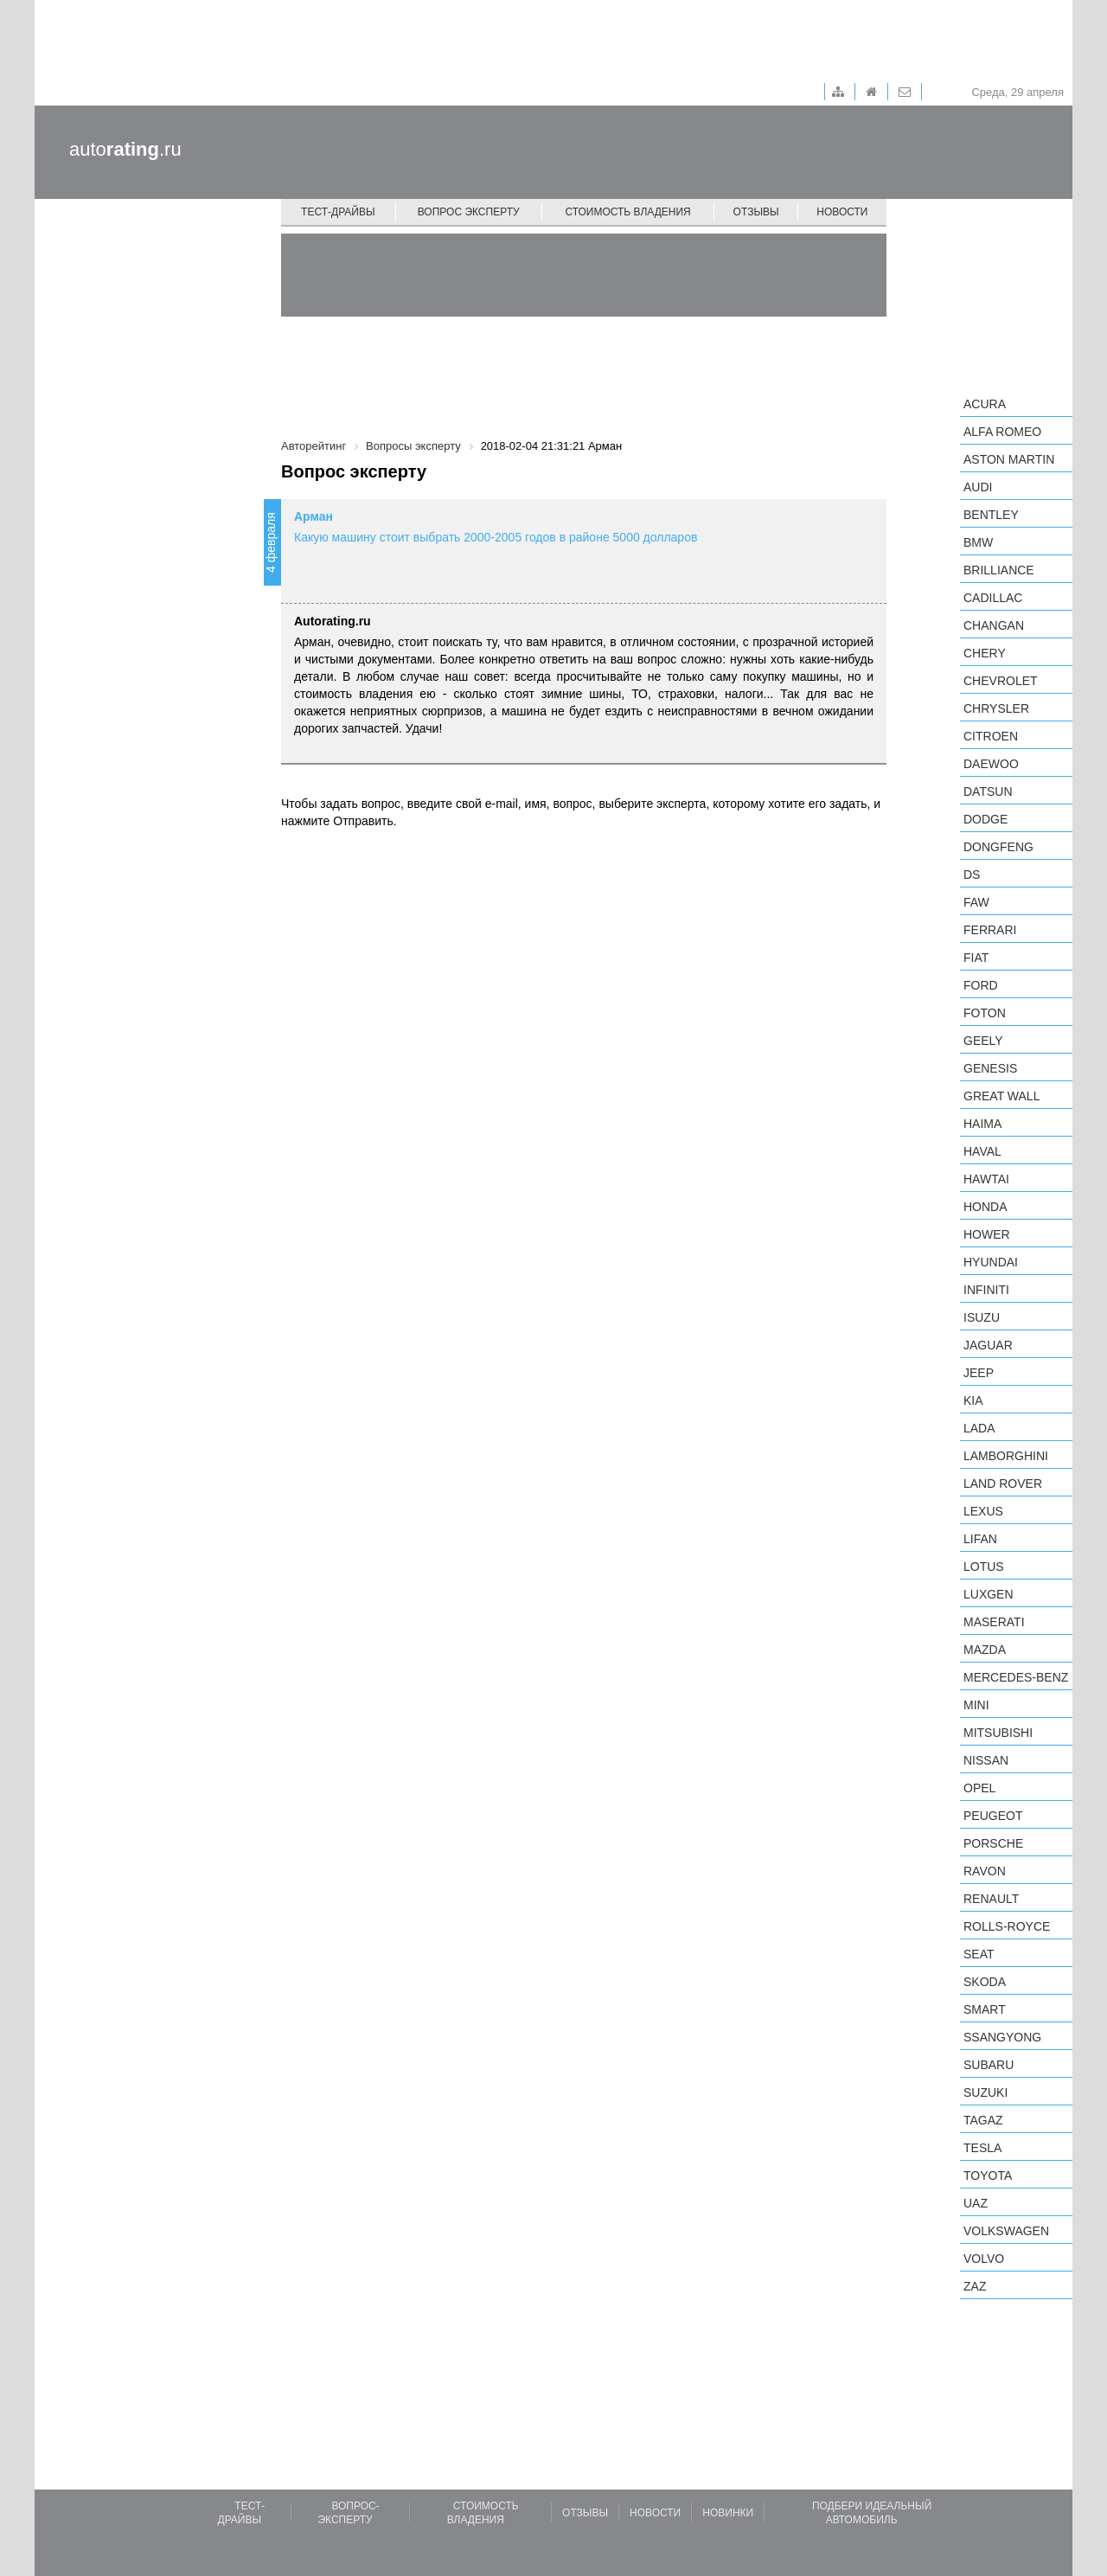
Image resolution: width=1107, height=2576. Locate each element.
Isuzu (981, 1317)
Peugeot (992, 1816)
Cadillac (992, 598)
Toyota (987, 2175)
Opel (979, 1788)
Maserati (994, 1622)
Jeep (978, 1373)
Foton (984, 1013)
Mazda (984, 1649)
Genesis (990, 1068)
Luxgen (988, 1594)
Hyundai (990, 1262)
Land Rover (1002, 1483)
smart (984, 2009)
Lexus (983, 1511)
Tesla (982, 2148)
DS (971, 874)
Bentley (991, 515)
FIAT (976, 957)
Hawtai (986, 1179)
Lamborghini (1005, 1456)
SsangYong (1002, 2037)
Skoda (984, 1982)
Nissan (985, 1760)
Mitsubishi (998, 1733)
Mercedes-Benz (1015, 1677)
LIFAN (980, 1539)
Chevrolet (1000, 681)
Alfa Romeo (1002, 432)
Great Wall (1001, 1096)
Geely (983, 1041)
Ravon (984, 1871)
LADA (979, 1428)
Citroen (990, 736)
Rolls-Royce (1006, 1926)
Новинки (727, 2513)
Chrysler (996, 708)
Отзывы (756, 212)
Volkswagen (1006, 2231)
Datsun (988, 791)
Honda (985, 1207)
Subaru (988, 2065)
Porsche (993, 1843)
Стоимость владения (627, 212)
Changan (993, 625)
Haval (982, 1151)
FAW (976, 902)
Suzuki (985, 2092)
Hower (986, 1234)
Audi (977, 487)
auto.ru (125, 149)
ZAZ (974, 2286)
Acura (984, 404)
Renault (991, 1899)
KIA (973, 1400)
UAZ (975, 2203)
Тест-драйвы (338, 212)
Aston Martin (1008, 459)
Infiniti (986, 1290)
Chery (984, 653)
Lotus (983, 1566)
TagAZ (983, 2120)
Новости (841, 212)
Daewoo (991, 764)
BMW (978, 542)
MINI (976, 1705)
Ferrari (989, 930)
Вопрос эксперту (469, 212)
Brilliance (998, 570)
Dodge (985, 819)
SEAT (979, 1954)
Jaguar (988, 1345)
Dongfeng (998, 847)
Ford (980, 985)
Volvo (983, 2258)
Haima (982, 1124)
